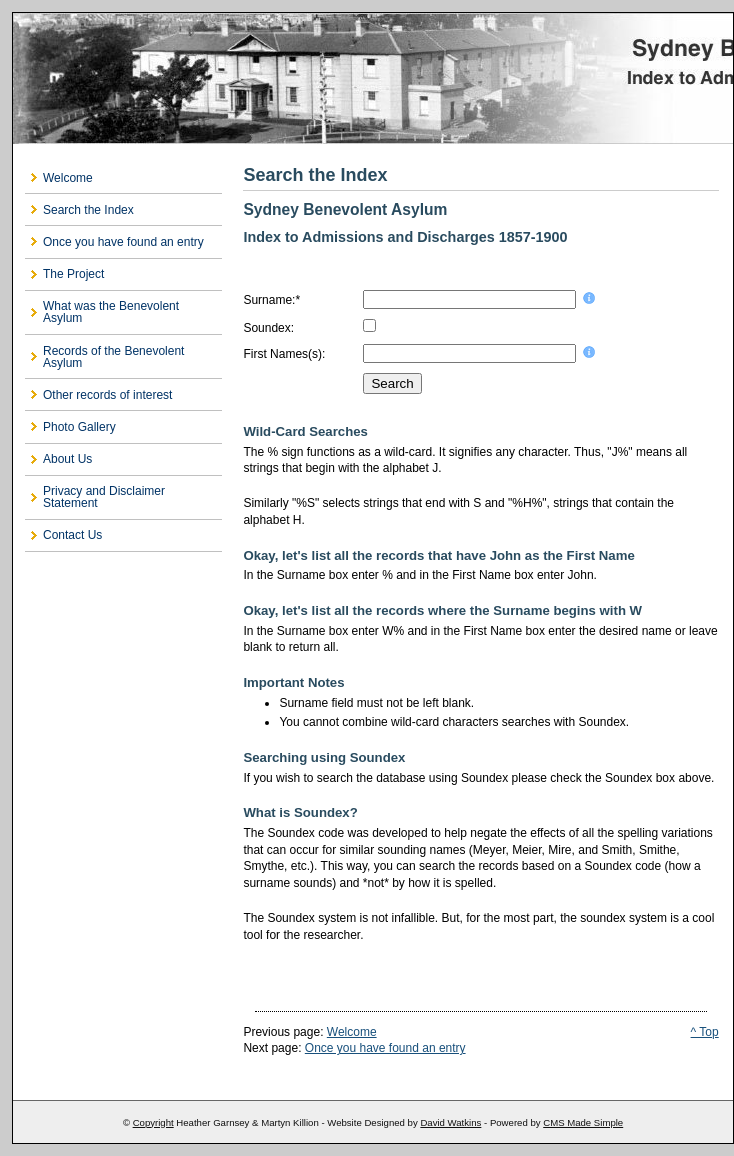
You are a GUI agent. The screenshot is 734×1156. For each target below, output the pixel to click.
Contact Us (72, 535)
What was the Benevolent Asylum (111, 312)
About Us (67, 459)
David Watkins (450, 1122)
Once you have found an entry (123, 242)
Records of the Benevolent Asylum (113, 357)
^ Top (705, 1032)
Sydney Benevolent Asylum (373, 78)
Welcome (68, 178)
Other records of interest (107, 395)
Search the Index (88, 210)
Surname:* (271, 300)
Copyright (153, 1122)
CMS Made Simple (583, 1122)
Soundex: (268, 328)
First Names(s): (284, 354)
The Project (73, 274)
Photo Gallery (79, 427)
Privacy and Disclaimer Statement (104, 497)
